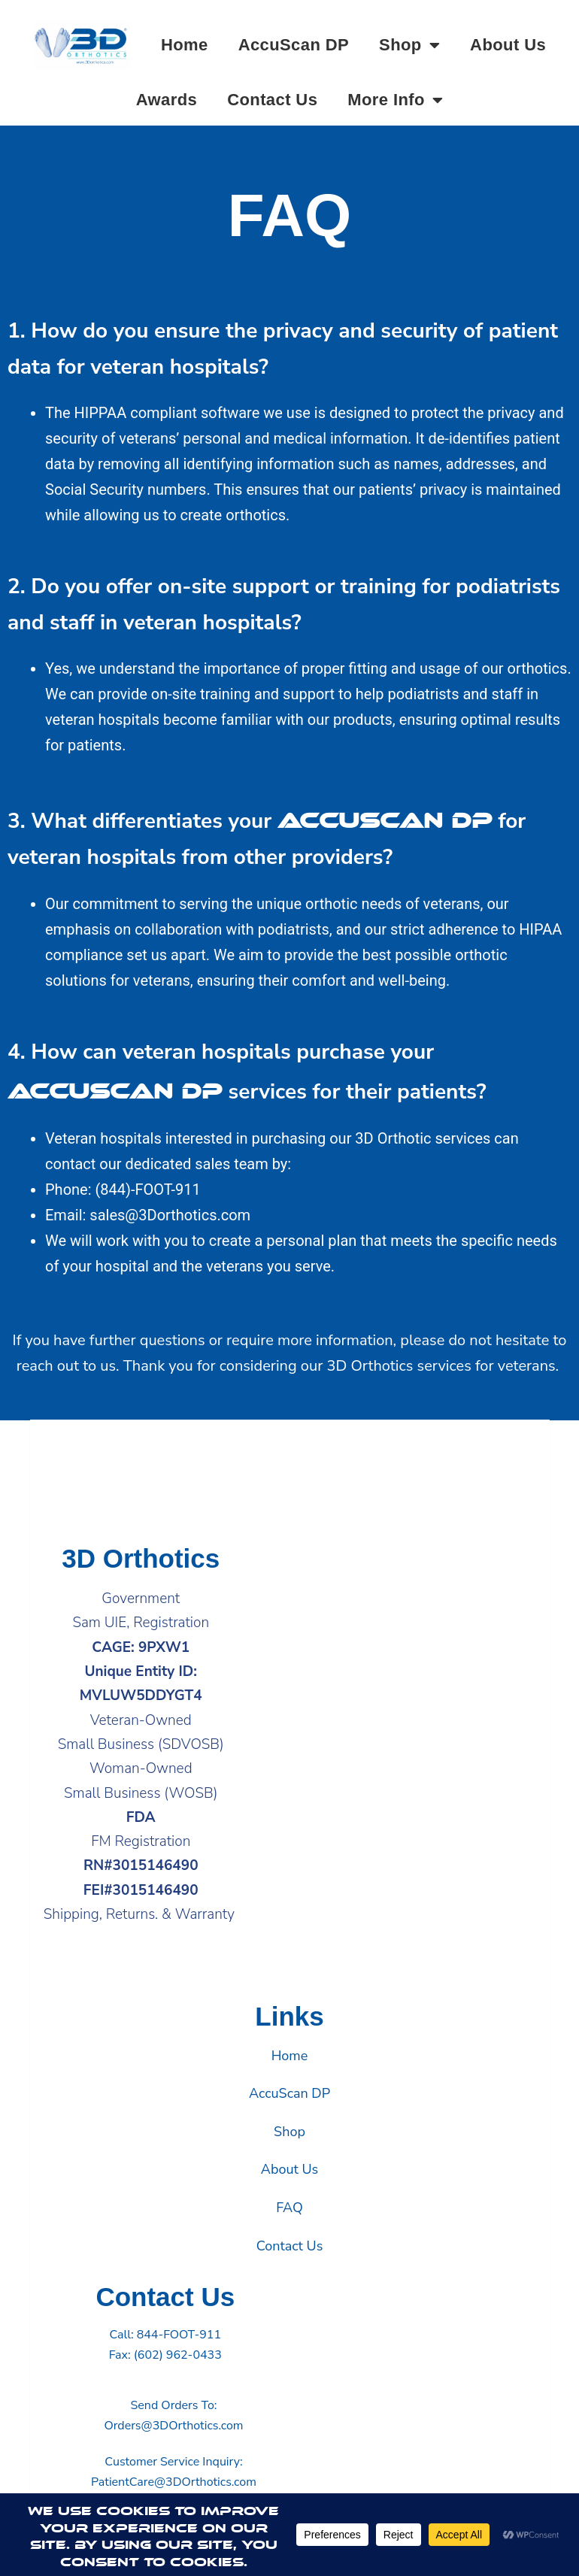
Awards (166, 99)
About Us (508, 44)
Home (184, 44)
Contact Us (272, 99)
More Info (395, 100)
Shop (409, 45)
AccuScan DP (293, 44)
